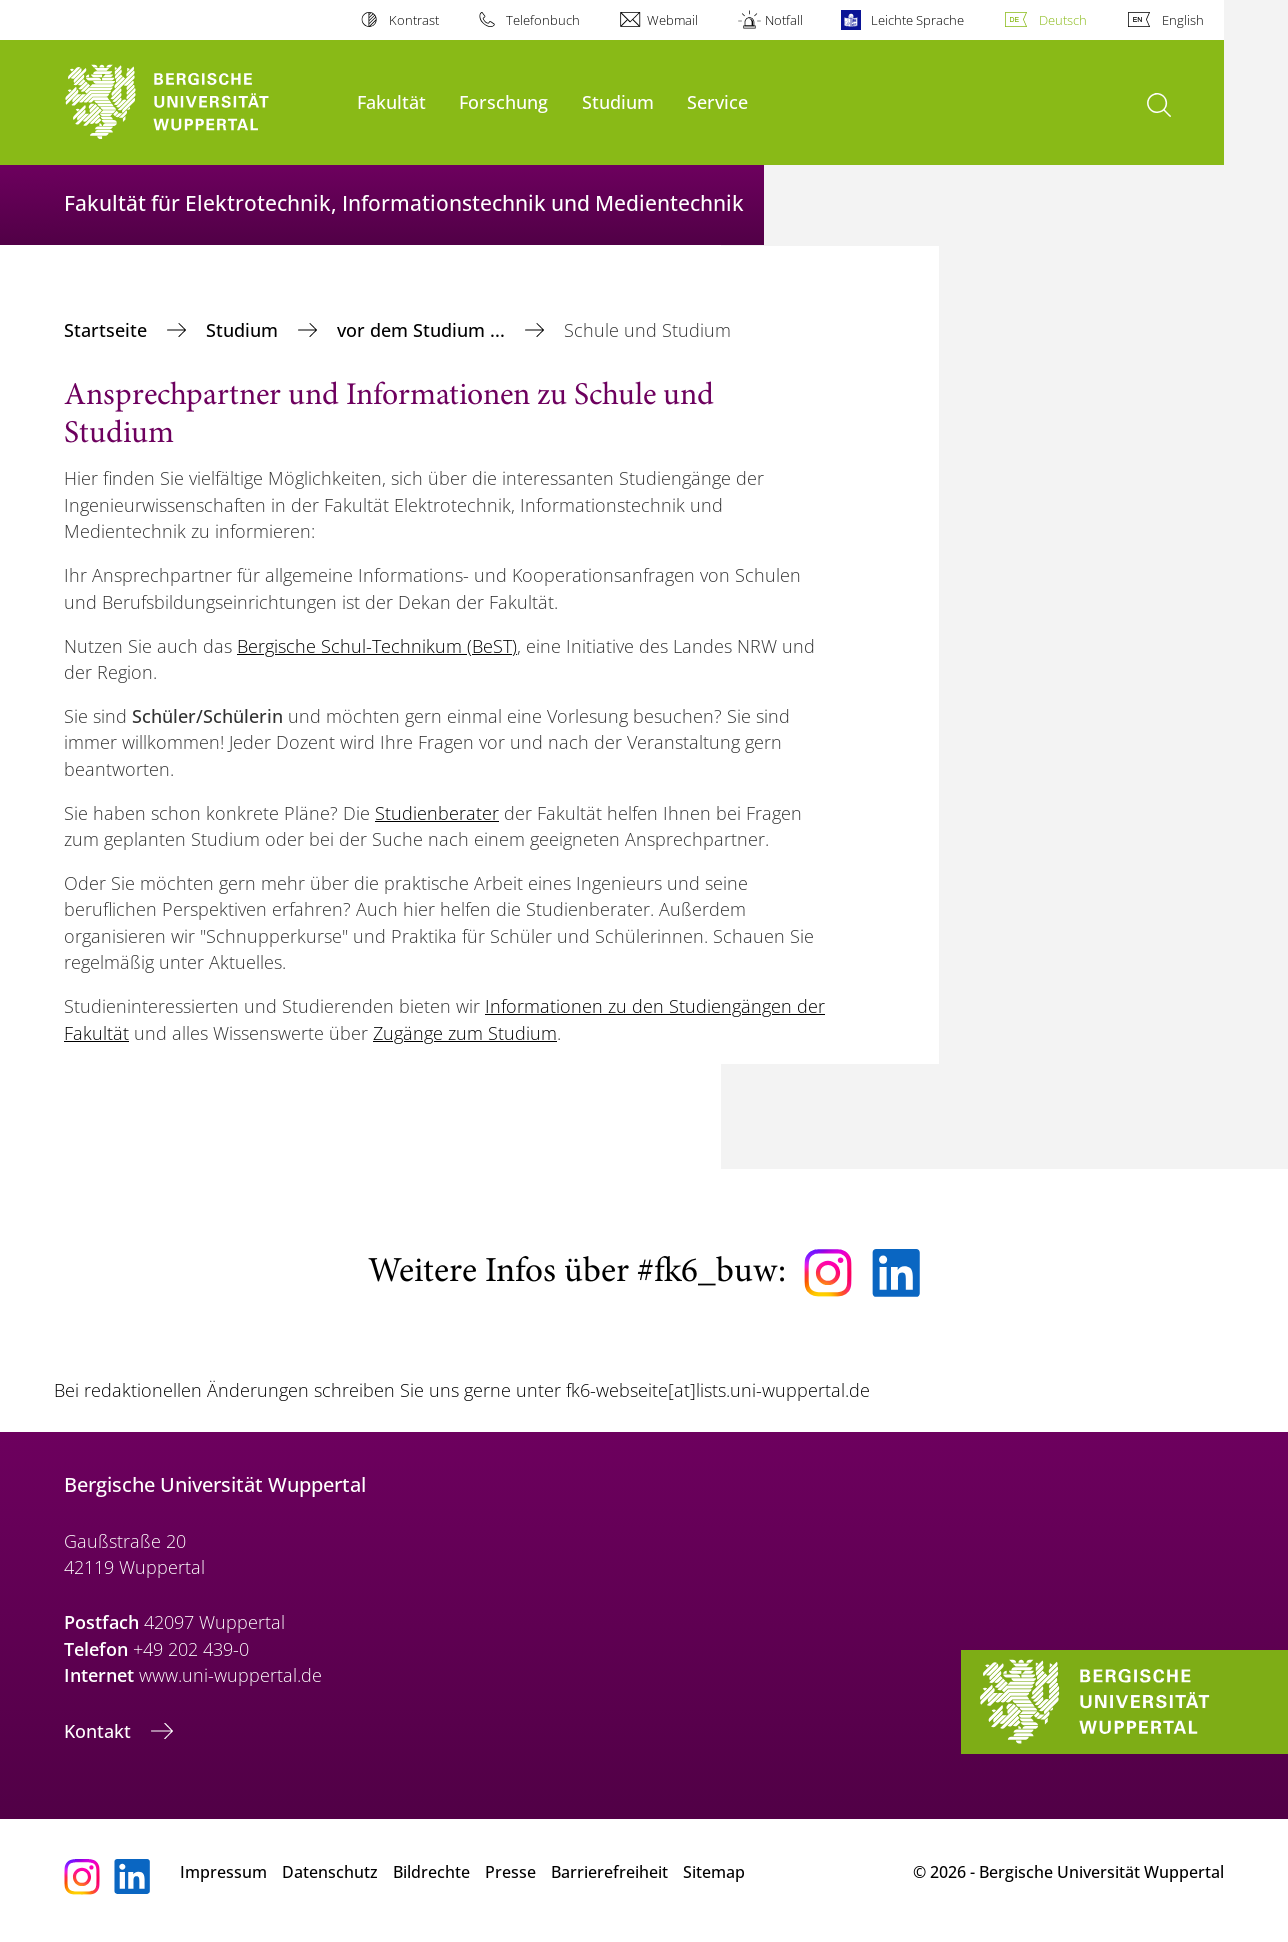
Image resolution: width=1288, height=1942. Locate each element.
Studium (618, 101)
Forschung (503, 101)
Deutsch (1063, 20)
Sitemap (714, 1872)
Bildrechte (431, 1872)
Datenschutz (330, 1872)
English (1183, 20)
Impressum (223, 1872)
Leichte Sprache (917, 20)
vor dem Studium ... (423, 330)
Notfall (784, 20)
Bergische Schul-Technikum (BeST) (377, 646)
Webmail (672, 20)
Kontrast (414, 20)
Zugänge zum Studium (465, 1033)
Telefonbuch (543, 20)
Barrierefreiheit (609, 1872)
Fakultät (391, 101)
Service (717, 101)
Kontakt (100, 1731)
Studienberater (437, 813)
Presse (510, 1872)
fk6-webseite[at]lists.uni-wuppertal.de (718, 1390)
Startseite (108, 330)
